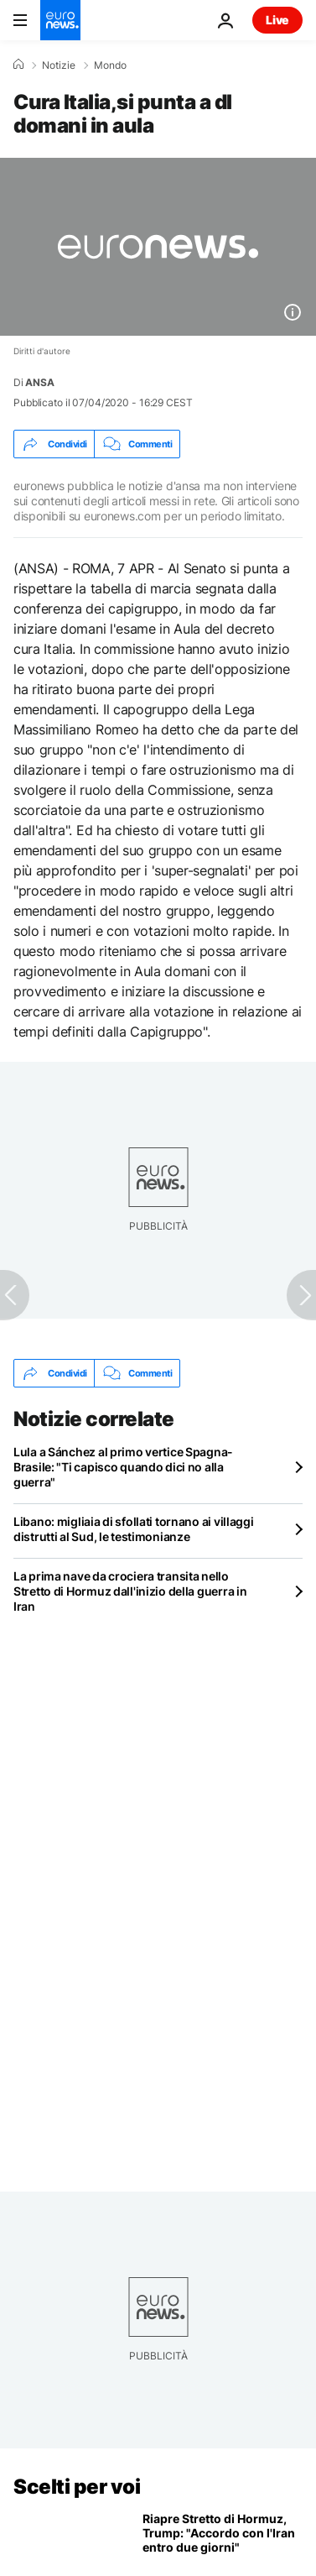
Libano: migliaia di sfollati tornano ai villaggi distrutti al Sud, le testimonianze (133, 1529)
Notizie (58, 65)
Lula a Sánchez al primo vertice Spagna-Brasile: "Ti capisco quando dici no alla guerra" (123, 1467)
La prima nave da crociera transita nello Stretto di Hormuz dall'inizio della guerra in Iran (129, 1591)
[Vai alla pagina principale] (60, 20)
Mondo (110, 65)
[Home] (18, 65)
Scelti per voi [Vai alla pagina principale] (76, 2486)
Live (277, 20)
